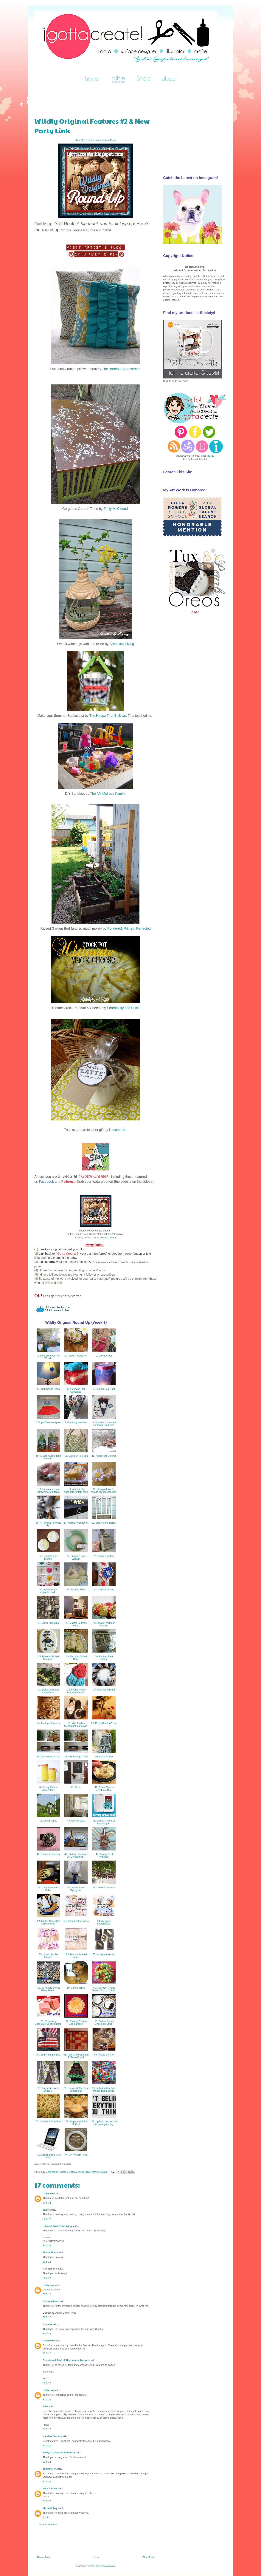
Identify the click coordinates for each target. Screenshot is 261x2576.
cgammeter (49, 2468)
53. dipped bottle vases (76, 1921)
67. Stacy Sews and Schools (48, 2089)
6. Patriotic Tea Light (104, 1389)
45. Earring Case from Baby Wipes (104, 1822)
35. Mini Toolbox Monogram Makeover (76, 1724)
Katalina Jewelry (52, 2436)
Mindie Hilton (50, 2252)
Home (96, 2557)
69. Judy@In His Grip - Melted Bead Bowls (103, 2089)
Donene (47, 2324)
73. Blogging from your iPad (48, 2156)
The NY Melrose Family (107, 793)
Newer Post (43, 2557)
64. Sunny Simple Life (48, 2054)
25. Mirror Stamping (48, 1623)
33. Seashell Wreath (103, 1689)
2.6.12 (46, 2517)
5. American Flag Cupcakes (76, 1390)
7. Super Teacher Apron (48, 1422)
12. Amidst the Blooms (104, 1455)
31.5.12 (47, 2383)
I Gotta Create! (39, 15)
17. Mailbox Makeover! (76, 1522)
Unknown (48, 2193)
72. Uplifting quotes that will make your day (104, 2122)
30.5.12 (47, 2202)
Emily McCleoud (116, 509)
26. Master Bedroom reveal (76, 1624)
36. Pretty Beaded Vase (104, 1723)
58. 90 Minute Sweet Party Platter (48, 1989)
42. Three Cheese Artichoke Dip (104, 1788)
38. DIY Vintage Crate (76, 1756)
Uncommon (118, 1130)
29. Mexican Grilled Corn (76, 1657)
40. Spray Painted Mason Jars (48, 1788)
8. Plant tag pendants (76, 1422)
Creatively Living (121, 644)
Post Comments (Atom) (103, 2566)
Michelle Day (50, 2508)
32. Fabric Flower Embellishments (76, 1691)
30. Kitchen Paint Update (104, 1657)
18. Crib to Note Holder (104, 1522)
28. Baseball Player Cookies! (48, 1657)
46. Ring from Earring (48, 1854)
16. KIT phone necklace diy (48, 1524)
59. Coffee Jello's (76, 1987)
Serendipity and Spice (123, 1008)
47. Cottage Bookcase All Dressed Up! (76, 1855)
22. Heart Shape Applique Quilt (48, 1590)
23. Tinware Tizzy (76, 1589)
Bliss (46, 2406)
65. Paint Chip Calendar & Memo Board (76, 2056)
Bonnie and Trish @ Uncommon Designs (66, 2360)
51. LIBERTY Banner (104, 1887)
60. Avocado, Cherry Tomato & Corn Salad (104, 1989)
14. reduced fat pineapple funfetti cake (76, 1490)
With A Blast (50, 2488)
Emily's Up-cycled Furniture (59, 2452)
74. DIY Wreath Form (76, 2154)
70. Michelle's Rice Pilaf (48, 2121)
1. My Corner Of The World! (48, 1357)
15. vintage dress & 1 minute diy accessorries (104, 1490)
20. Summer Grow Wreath (76, 1557)
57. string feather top (104, 1954)
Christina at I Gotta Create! (60, 2171)
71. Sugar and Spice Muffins (76, 2122)
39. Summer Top (103, 1756)
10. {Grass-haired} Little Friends (48, 1457)
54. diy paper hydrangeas (104, 1922)
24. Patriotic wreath (104, 1589)
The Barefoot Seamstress (121, 369)
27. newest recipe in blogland (104, 1624)
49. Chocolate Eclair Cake (48, 1889)
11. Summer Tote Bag (76, 1455)
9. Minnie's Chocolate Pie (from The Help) (104, 1423)
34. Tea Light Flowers (48, 1723)
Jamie (46, 2209)
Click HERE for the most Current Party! (95, 140)
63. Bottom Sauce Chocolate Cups (104, 2022)
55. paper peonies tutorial (48, 1955)
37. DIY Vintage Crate (48, 1756)
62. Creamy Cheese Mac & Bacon (76, 2022)
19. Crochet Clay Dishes (48, 1557)
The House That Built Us (107, 715)
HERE (210, 455)
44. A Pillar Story (76, 1820)
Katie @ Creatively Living (57, 2226)
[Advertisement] (102, 98)
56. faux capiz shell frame (76, 1955)
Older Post (148, 2557)
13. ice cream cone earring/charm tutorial (48, 1490)
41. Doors (76, 1787)
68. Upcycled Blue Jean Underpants (76, 2089)
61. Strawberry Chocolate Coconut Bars (48, 2022)
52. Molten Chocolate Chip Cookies (48, 1922)
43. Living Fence (48, 1820)
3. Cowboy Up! (104, 1355)
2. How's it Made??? (76, 1355)
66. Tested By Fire (104, 2054)
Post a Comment (48, 2524)
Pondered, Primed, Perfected (129, 928)
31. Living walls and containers (48, 1691)
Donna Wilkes (51, 2301)
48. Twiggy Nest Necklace (104, 1855)
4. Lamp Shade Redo (48, 1389)
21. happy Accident (104, 1556)
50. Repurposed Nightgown (76, 1889)
